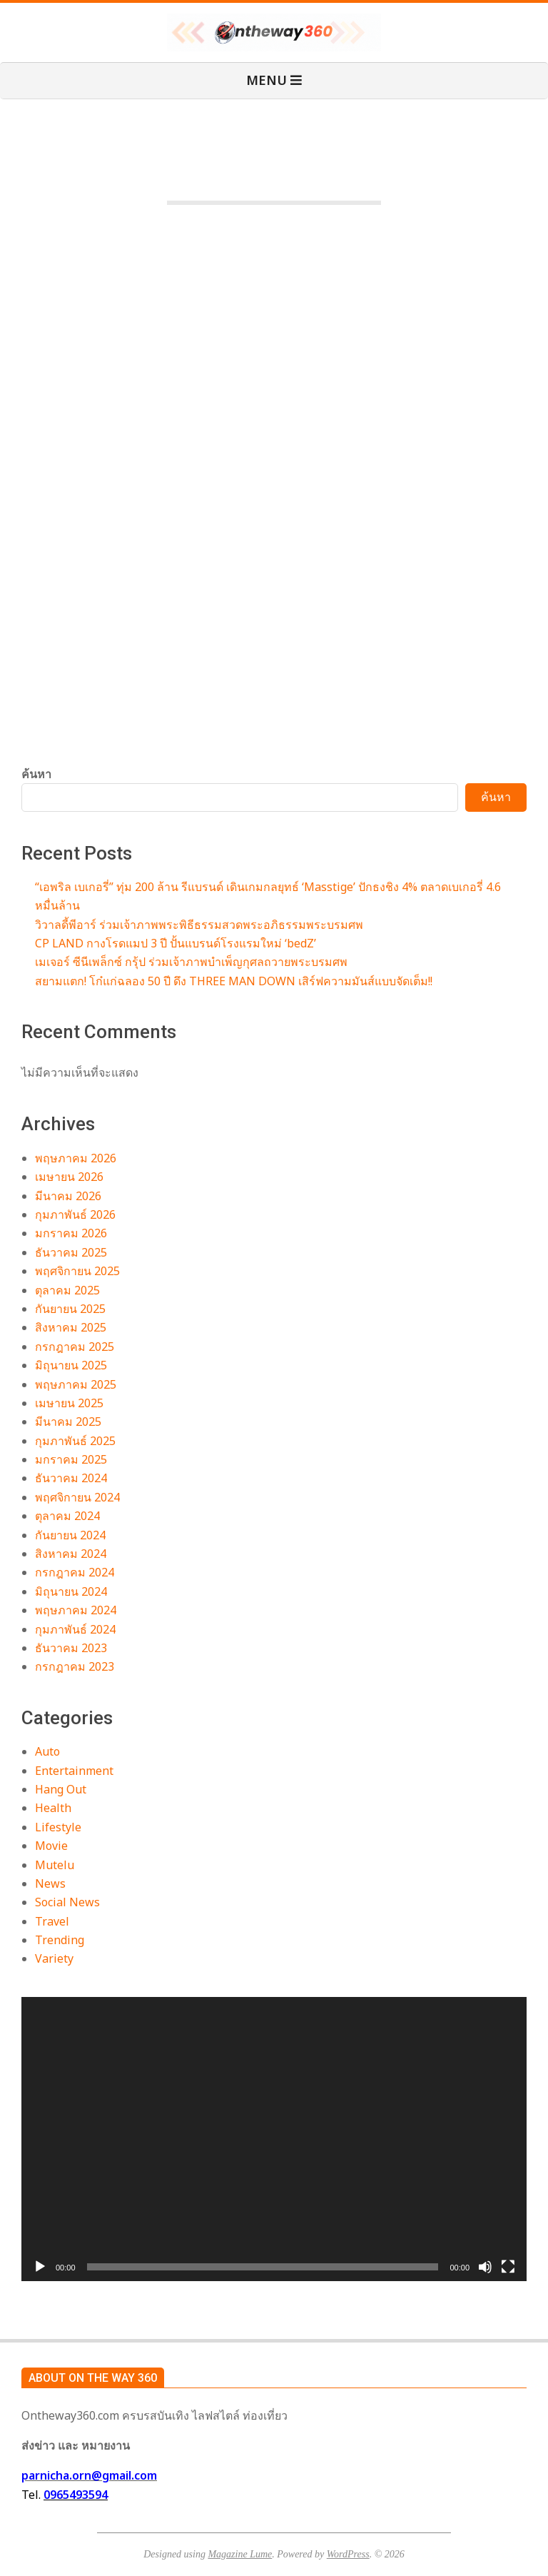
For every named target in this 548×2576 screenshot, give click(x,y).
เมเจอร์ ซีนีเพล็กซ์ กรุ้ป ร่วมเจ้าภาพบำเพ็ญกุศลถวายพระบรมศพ (191, 962)
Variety (54, 1958)
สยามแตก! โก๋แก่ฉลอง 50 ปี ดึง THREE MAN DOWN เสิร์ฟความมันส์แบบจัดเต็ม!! (233, 981)
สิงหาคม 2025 (70, 1327)
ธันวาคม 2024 (71, 1478)
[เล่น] (40, 2267)
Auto (47, 1751)
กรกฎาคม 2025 (74, 1346)
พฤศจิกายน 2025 (77, 1271)
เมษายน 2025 (69, 1403)
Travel (52, 1921)
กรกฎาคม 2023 (74, 1666)
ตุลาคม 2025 (67, 1290)
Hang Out (60, 1789)
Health (53, 1808)
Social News (67, 1902)
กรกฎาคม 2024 (74, 1572)
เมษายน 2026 (69, 1176)
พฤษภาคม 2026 (75, 1158)
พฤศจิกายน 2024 (77, 1497)
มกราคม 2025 (71, 1459)
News (50, 1883)
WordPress (348, 2554)
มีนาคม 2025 (68, 1421)
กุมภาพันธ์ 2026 (75, 1214)
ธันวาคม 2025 (71, 1252)
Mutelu (54, 1865)
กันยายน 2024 (70, 1535)
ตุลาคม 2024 (67, 1516)
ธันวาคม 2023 (71, 1648)
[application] (274, 2139)
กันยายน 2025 (70, 1309)
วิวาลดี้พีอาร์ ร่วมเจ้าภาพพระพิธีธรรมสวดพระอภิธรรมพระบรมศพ (199, 924)
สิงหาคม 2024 (70, 1553)
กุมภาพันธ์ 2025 (75, 1441)
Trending (59, 1940)
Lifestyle (58, 1827)
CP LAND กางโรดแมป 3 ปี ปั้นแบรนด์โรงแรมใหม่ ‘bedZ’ (175, 943)
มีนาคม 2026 (68, 1196)
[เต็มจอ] (508, 2267)
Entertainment (74, 1770)
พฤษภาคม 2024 (75, 1610)
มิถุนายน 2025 (71, 1365)
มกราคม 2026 (71, 1233)
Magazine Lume (240, 2554)
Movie (51, 1845)
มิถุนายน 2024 (71, 1591)
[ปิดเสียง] (485, 2267)
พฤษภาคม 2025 (75, 1384)
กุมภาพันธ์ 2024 (75, 1629)
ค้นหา (36, 774)
